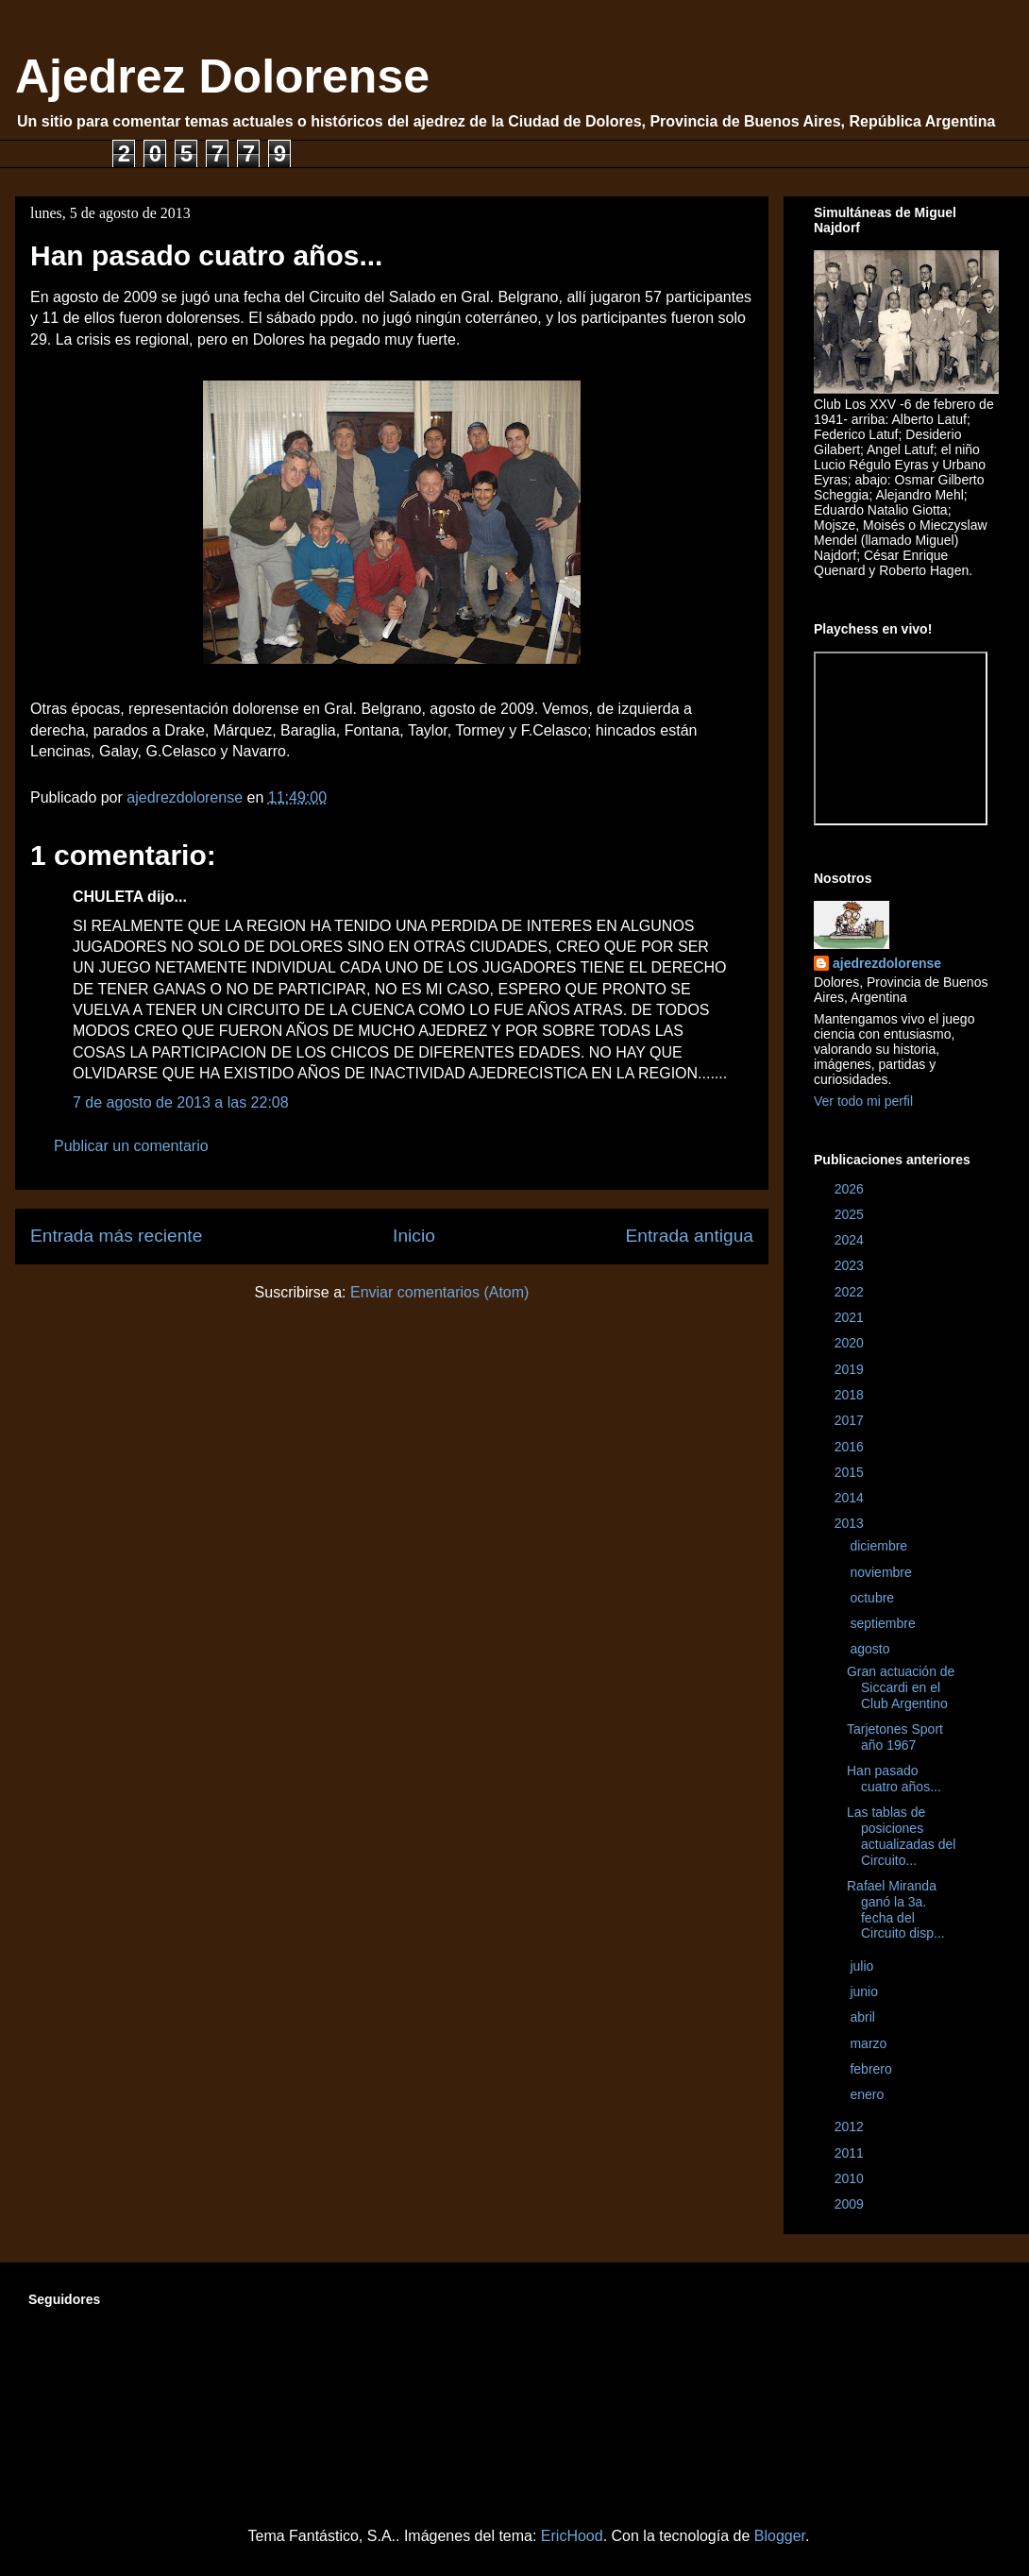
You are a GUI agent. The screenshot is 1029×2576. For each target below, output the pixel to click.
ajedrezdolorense (887, 963)
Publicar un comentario (131, 1146)
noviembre (882, 1572)
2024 (851, 1239)
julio (863, 1966)
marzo (870, 2043)
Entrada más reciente (116, 1236)
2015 (851, 1472)
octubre (874, 1597)
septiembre (884, 1623)
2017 (851, 1420)
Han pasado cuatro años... (894, 1778)
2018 (851, 1394)
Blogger (779, 2536)
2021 (851, 1317)
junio (865, 1991)
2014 (851, 1497)
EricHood (572, 2536)
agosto (871, 1648)
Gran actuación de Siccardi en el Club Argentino (900, 1687)
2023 (851, 1265)
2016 (851, 1446)
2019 (851, 1369)
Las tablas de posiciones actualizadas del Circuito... (901, 1836)
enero (868, 2094)
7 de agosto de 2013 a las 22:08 (181, 1102)
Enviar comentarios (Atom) (439, 1292)
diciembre (880, 1545)
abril (864, 2017)
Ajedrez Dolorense (222, 76)
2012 (851, 2126)
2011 (851, 2153)
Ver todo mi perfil (863, 1101)
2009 (851, 2204)
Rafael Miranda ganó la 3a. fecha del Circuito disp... (896, 1909)
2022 (851, 1291)
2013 (851, 1523)
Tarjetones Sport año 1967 (895, 1737)
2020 (851, 1342)
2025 (851, 1214)
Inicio (414, 1236)
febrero (872, 2068)
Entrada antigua (689, 1236)
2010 (851, 2178)
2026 (851, 1188)
